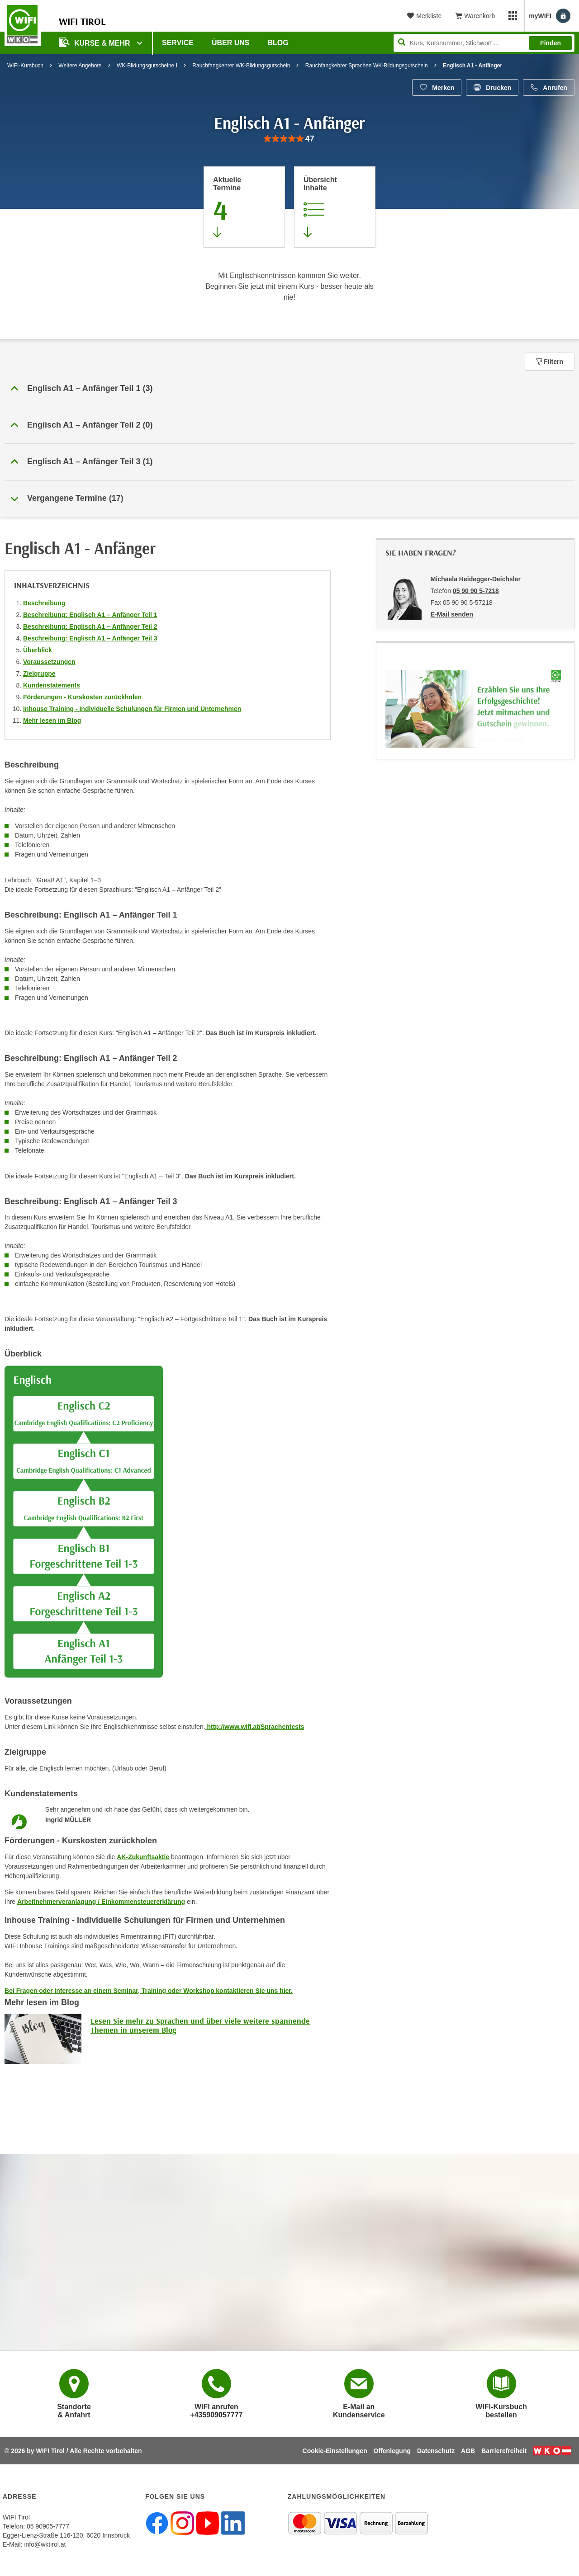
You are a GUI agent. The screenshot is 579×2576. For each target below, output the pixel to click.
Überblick (37, 650)
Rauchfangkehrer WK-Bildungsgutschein (241, 65)
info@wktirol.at (45, 2544)
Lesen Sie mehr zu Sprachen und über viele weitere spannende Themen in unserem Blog (200, 2025)
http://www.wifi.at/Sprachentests (254, 1726)
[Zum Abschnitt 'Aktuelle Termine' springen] (244, 207)
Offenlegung (392, 2450)
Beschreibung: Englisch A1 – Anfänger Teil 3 (90, 638)
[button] (289, 389)
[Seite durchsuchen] (484, 43)
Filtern (549, 361)
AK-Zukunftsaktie (143, 1856)
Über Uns (231, 43)
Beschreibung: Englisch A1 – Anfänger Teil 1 (90, 614)
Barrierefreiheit (504, 2450)
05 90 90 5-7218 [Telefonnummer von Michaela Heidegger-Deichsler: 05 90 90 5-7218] (476, 590)
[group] (289, 139)
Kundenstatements (51, 685)
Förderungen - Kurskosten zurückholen (82, 697)
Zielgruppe (39, 673)
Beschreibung (44, 603)
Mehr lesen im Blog (52, 720)
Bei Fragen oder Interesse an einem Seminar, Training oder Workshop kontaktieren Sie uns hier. (149, 1990)
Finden (550, 43)
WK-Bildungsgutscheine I (147, 65)
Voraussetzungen (49, 661)
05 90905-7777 (48, 2526)
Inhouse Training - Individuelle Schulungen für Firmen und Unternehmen (132, 708)
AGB (468, 2450)
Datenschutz (436, 2450)
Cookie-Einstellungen (335, 2450)
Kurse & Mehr (95, 42)
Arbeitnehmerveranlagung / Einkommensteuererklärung (101, 1901)
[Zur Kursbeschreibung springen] (334, 207)
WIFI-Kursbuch (25, 65)
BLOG (278, 43)
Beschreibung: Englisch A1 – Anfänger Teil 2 (90, 626)
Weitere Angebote (79, 65)
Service (178, 43)
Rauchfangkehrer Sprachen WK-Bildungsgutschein (366, 65)
